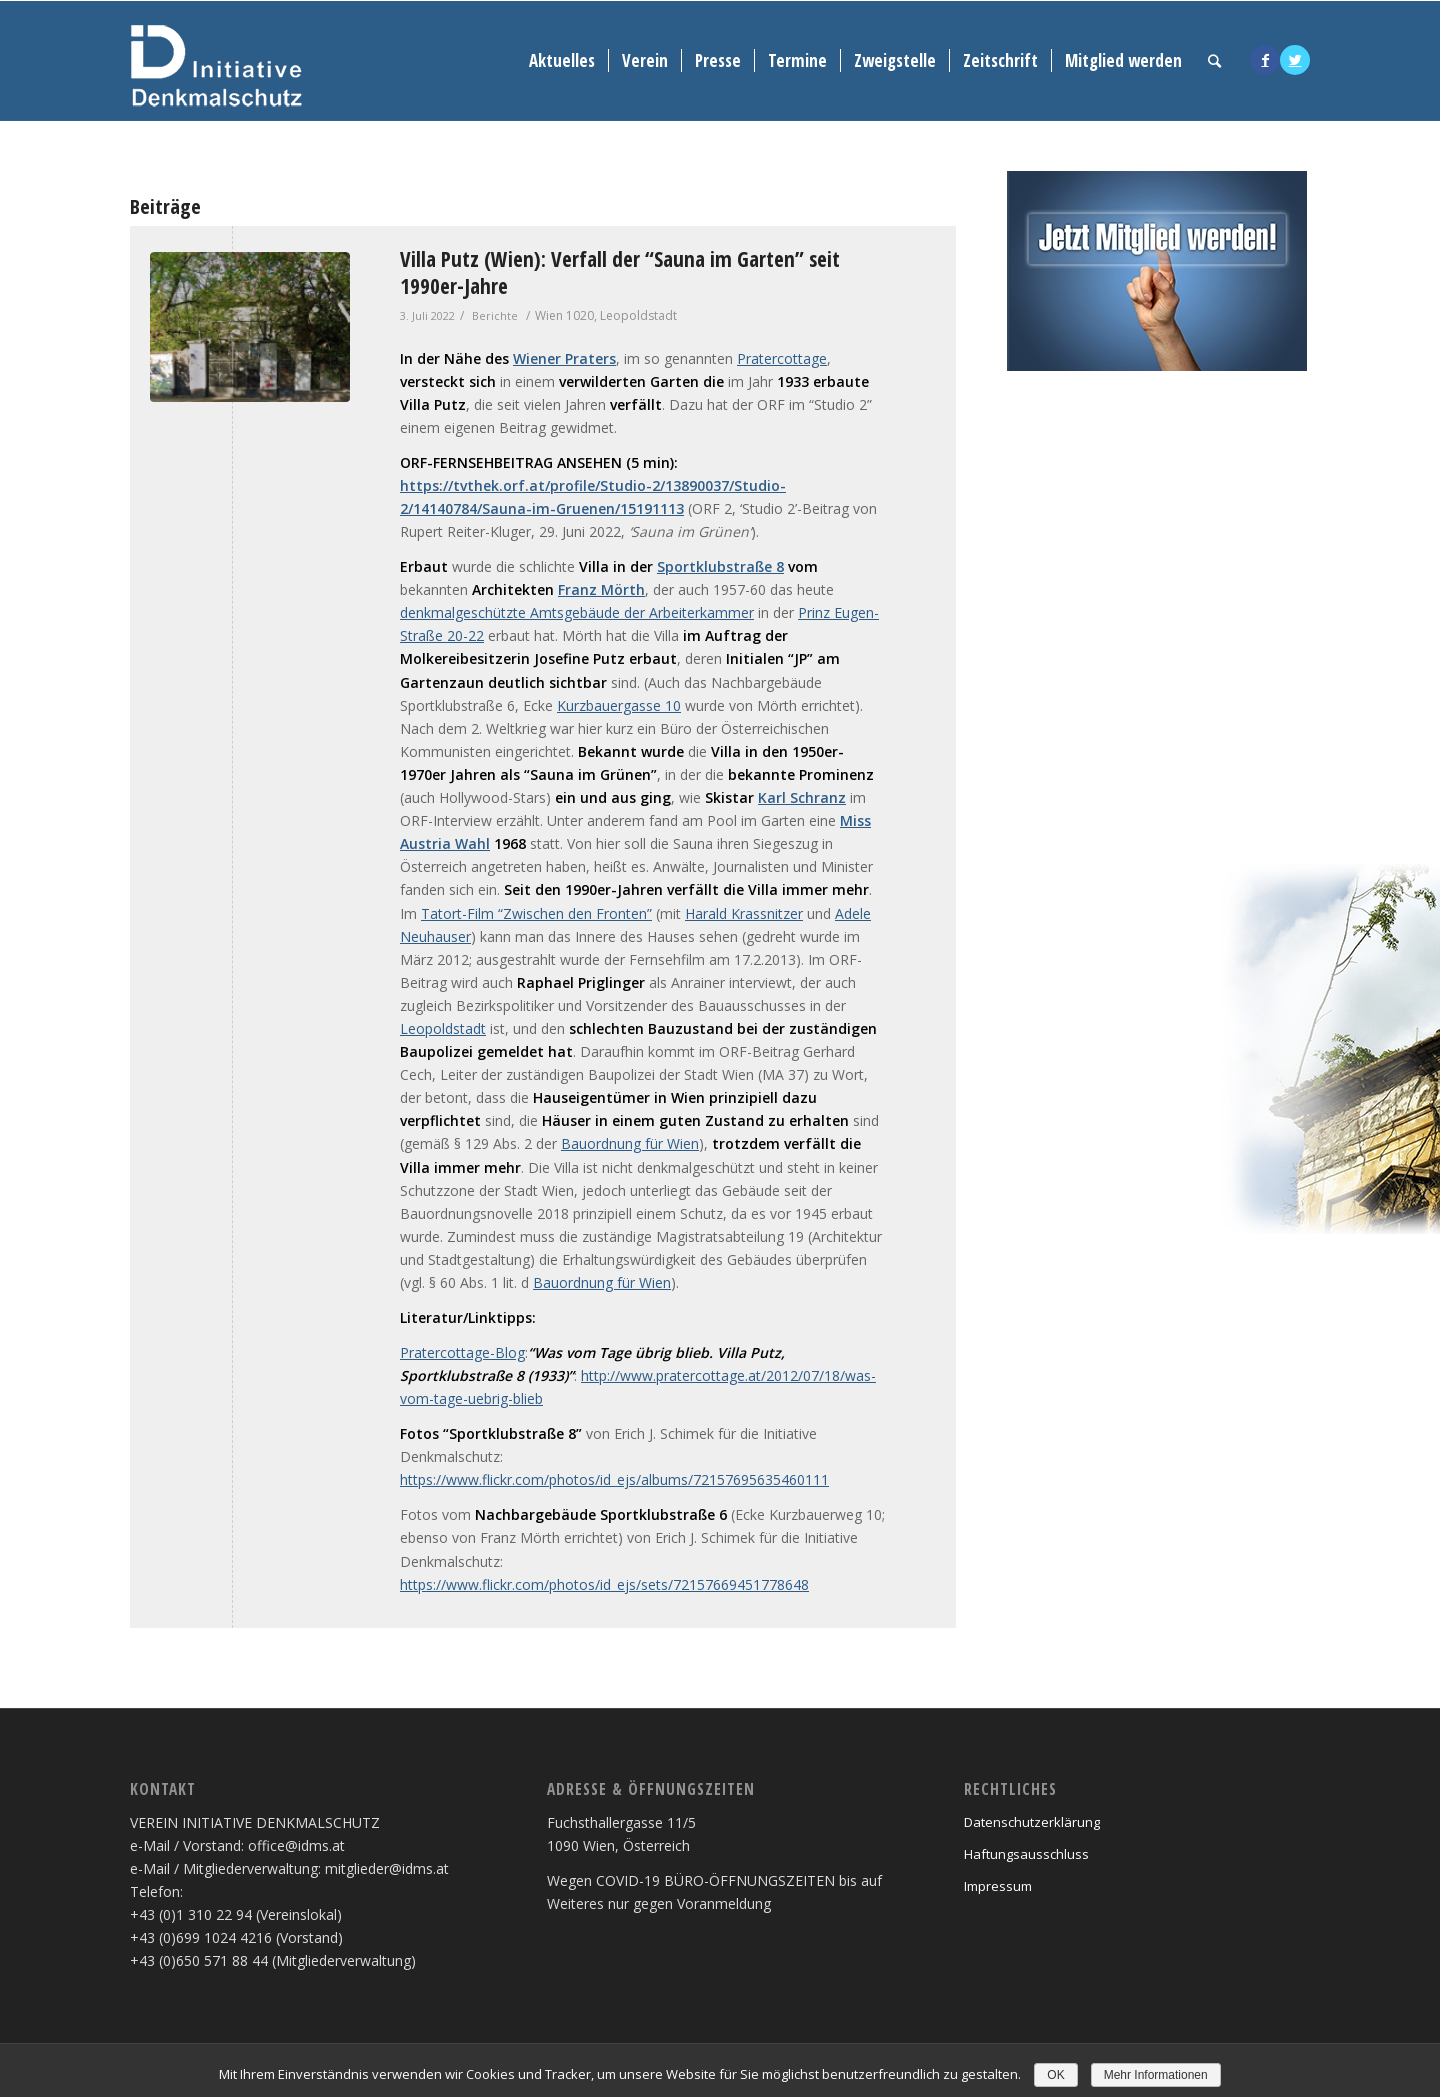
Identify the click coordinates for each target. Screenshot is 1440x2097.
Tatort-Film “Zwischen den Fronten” (536, 913)
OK (1055, 2075)
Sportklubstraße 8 (720, 566)
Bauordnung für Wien (630, 1143)
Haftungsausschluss (1026, 1854)
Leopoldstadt (443, 1028)
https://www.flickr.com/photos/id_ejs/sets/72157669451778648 (604, 1584)
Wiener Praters (564, 358)
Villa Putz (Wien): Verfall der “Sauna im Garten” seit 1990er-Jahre (620, 272)
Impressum (998, 1886)
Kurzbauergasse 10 (619, 705)
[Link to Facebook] (1265, 60)
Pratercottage (782, 358)
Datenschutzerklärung (1032, 1822)
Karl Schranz (802, 797)
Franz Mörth (601, 589)
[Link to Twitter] (1295, 60)
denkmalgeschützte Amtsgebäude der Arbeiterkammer (577, 612)
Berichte (495, 315)
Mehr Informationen (1156, 2075)
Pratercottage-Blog (462, 1352)
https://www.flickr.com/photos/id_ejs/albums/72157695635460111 (614, 1479)
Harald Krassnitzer (744, 913)
